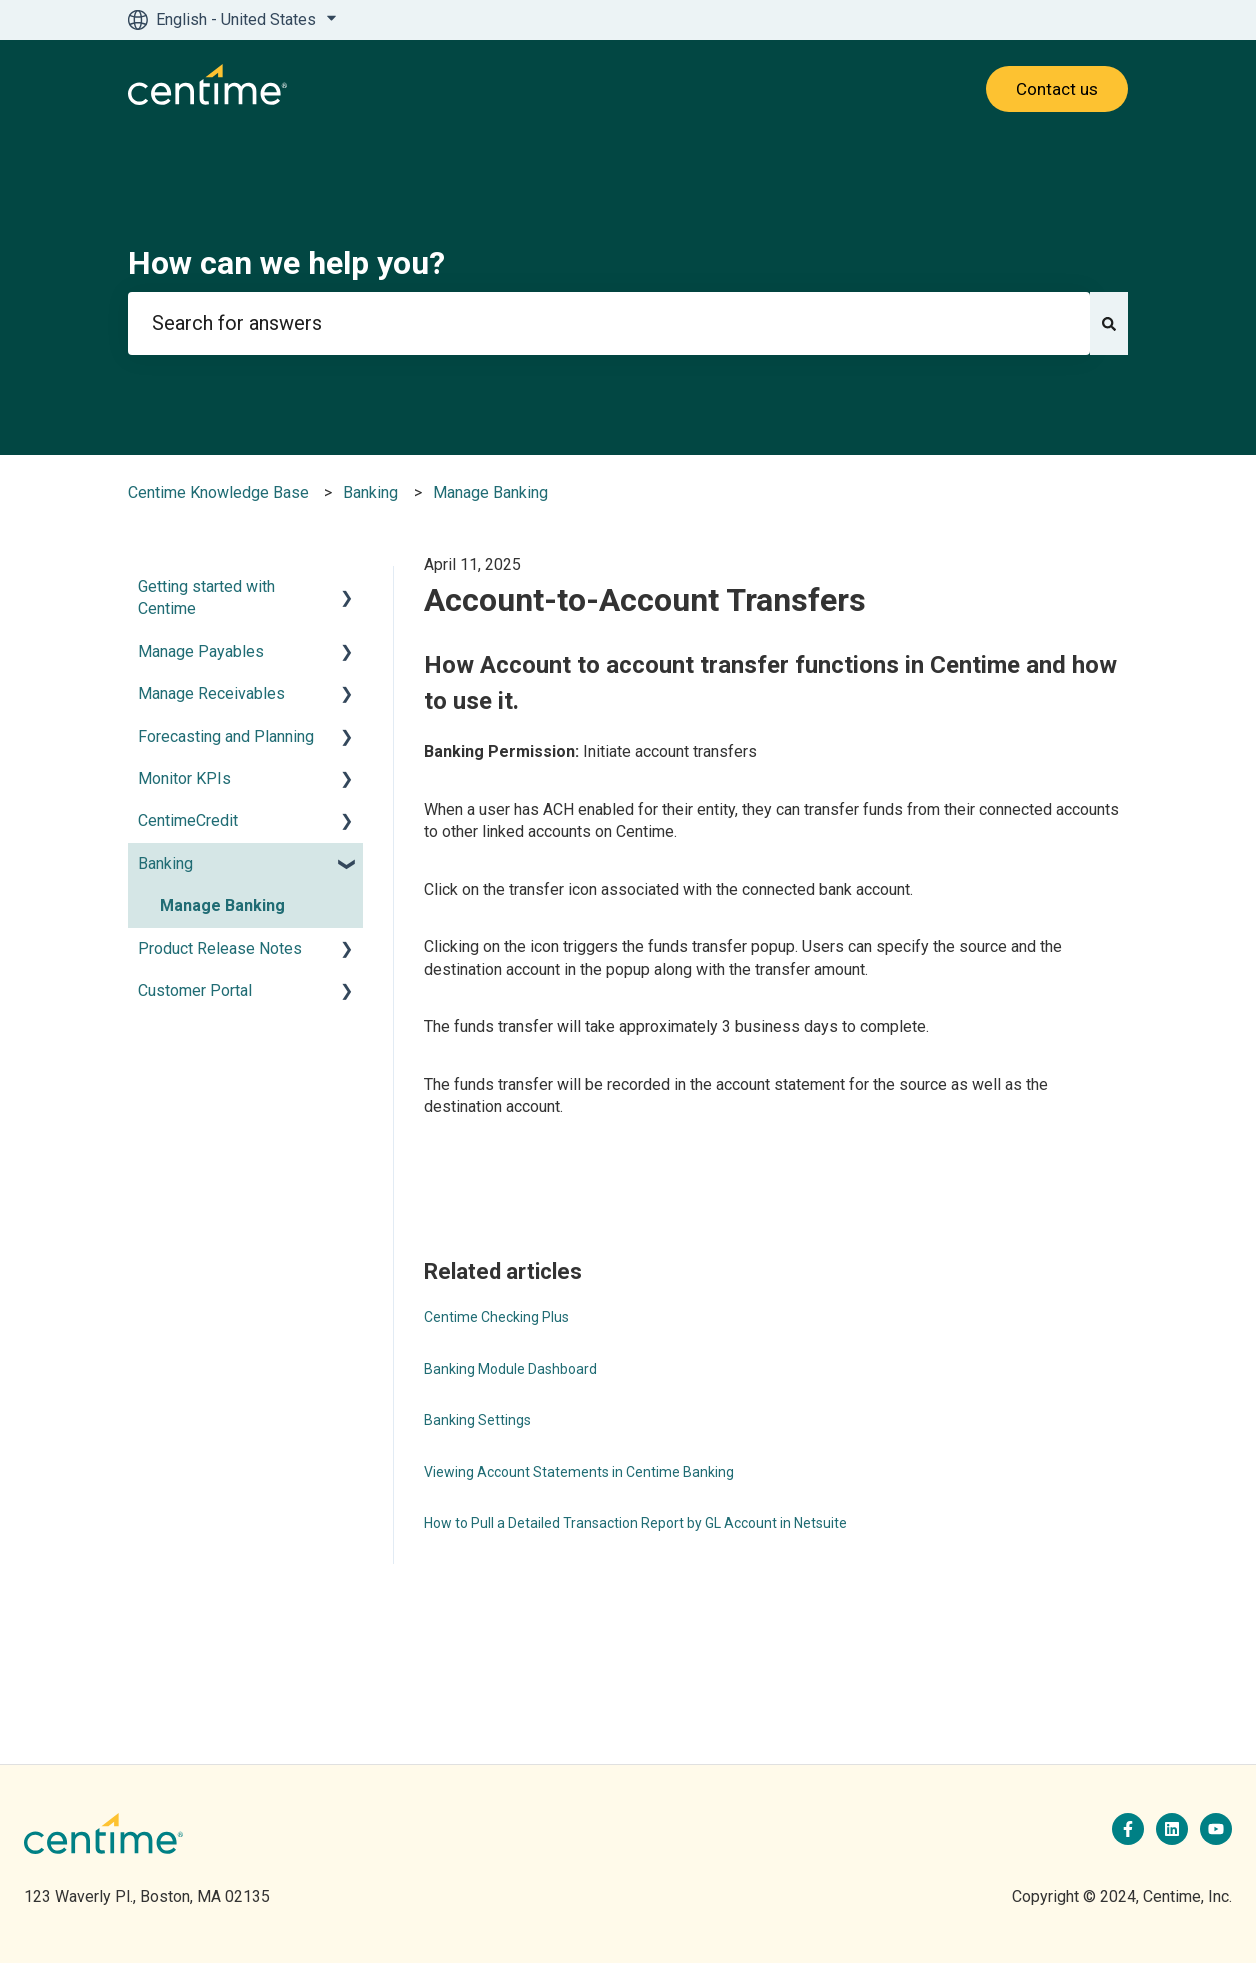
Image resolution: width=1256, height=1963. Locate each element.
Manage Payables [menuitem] (201, 651)
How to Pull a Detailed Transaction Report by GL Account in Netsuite (635, 1523)
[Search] (1109, 323)
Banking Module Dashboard (510, 1369)
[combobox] (609, 323)
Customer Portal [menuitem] (195, 990)
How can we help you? (286, 263)
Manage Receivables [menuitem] (211, 693)
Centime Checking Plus (496, 1317)
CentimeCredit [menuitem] (188, 820)
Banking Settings (477, 1420)
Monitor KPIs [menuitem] (184, 778)
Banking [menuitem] (165, 863)
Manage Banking (490, 492)
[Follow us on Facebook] (1128, 1829)
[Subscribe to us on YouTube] (1216, 1829)
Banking (370, 492)
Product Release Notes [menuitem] (220, 948)
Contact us (1057, 89)
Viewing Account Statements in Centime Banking (579, 1472)
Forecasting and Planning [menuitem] (226, 736)
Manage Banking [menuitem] (222, 905)
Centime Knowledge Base (218, 492)
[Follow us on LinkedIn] (1172, 1829)
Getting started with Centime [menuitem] (206, 597)
